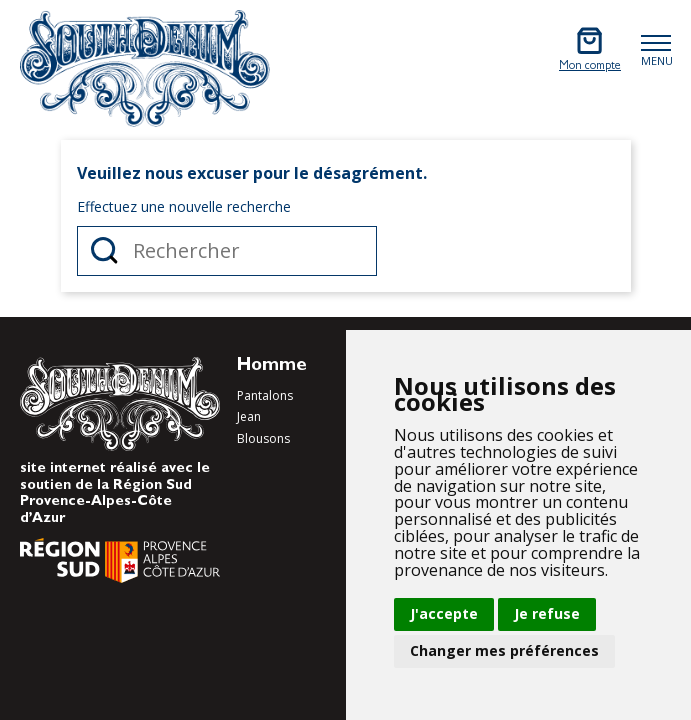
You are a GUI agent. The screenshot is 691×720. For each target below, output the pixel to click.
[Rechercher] (227, 251)
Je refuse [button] (547, 613)
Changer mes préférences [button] (504, 650)
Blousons (263, 438)
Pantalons (265, 395)
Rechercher (104, 251)
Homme (272, 367)
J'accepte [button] (444, 613)
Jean (249, 416)
